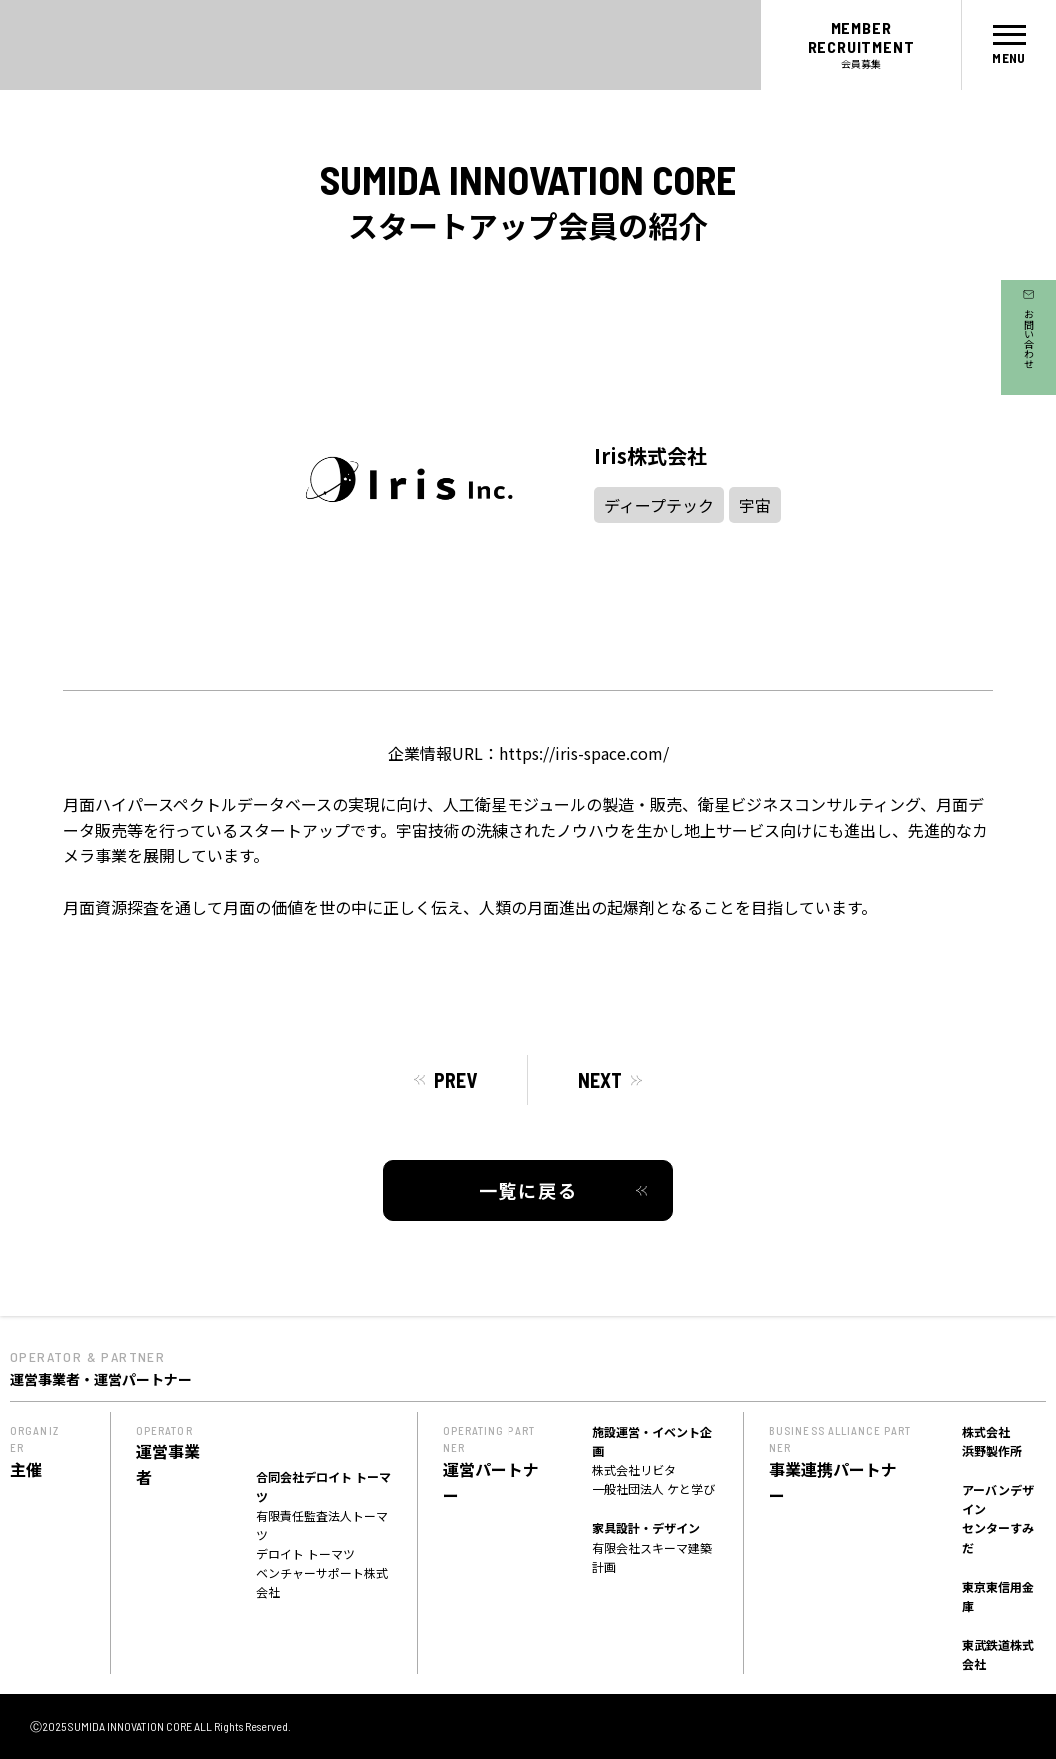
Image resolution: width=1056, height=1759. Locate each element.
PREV (455, 1080)
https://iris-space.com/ (584, 753)
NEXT (600, 1080)
